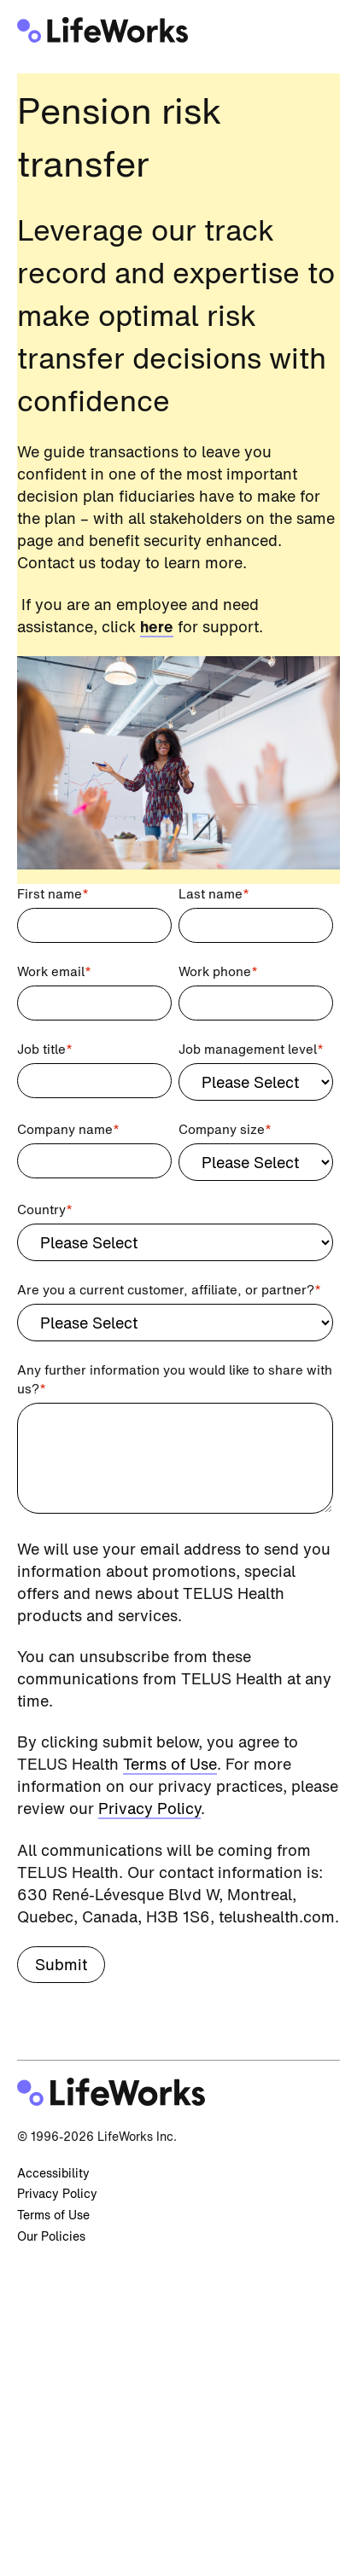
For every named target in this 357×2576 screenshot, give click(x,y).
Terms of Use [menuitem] (53, 2215)
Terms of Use (170, 1764)
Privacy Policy (149, 1808)
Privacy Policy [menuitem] (57, 2193)
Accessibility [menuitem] (53, 2173)
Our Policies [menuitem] (51, 2236)
